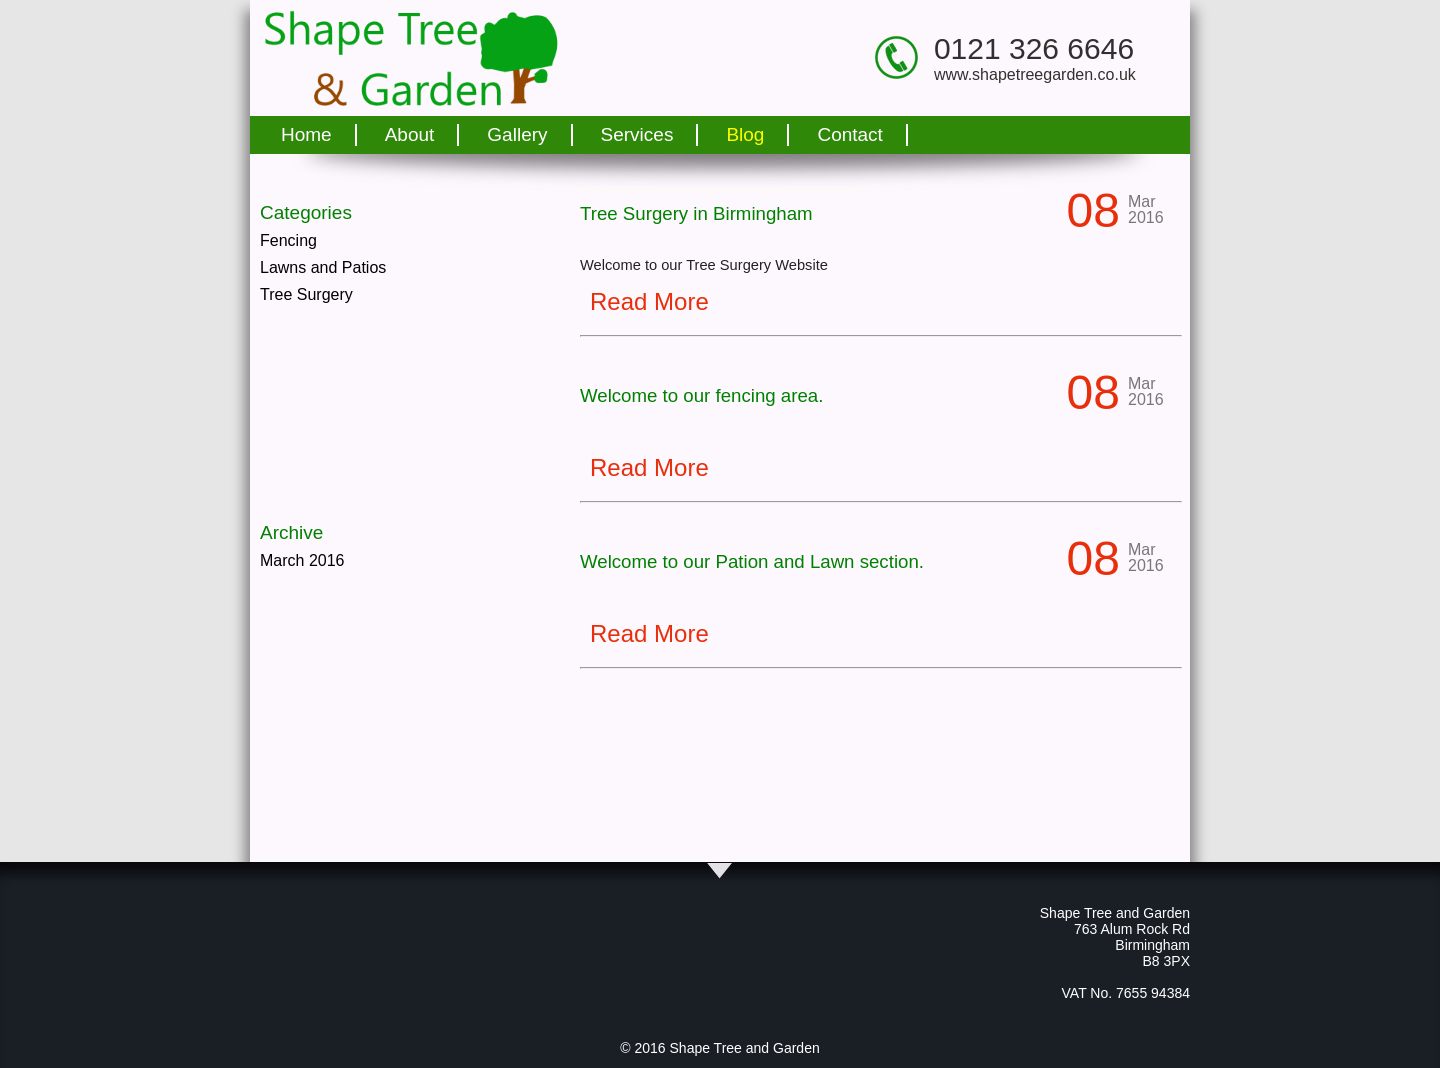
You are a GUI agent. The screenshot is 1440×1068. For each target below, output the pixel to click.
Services (637, 134)
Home (306, 134)
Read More (649, 301)
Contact (849, 134)
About (410, 134)
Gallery (517, 134)
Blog (745, 134)
